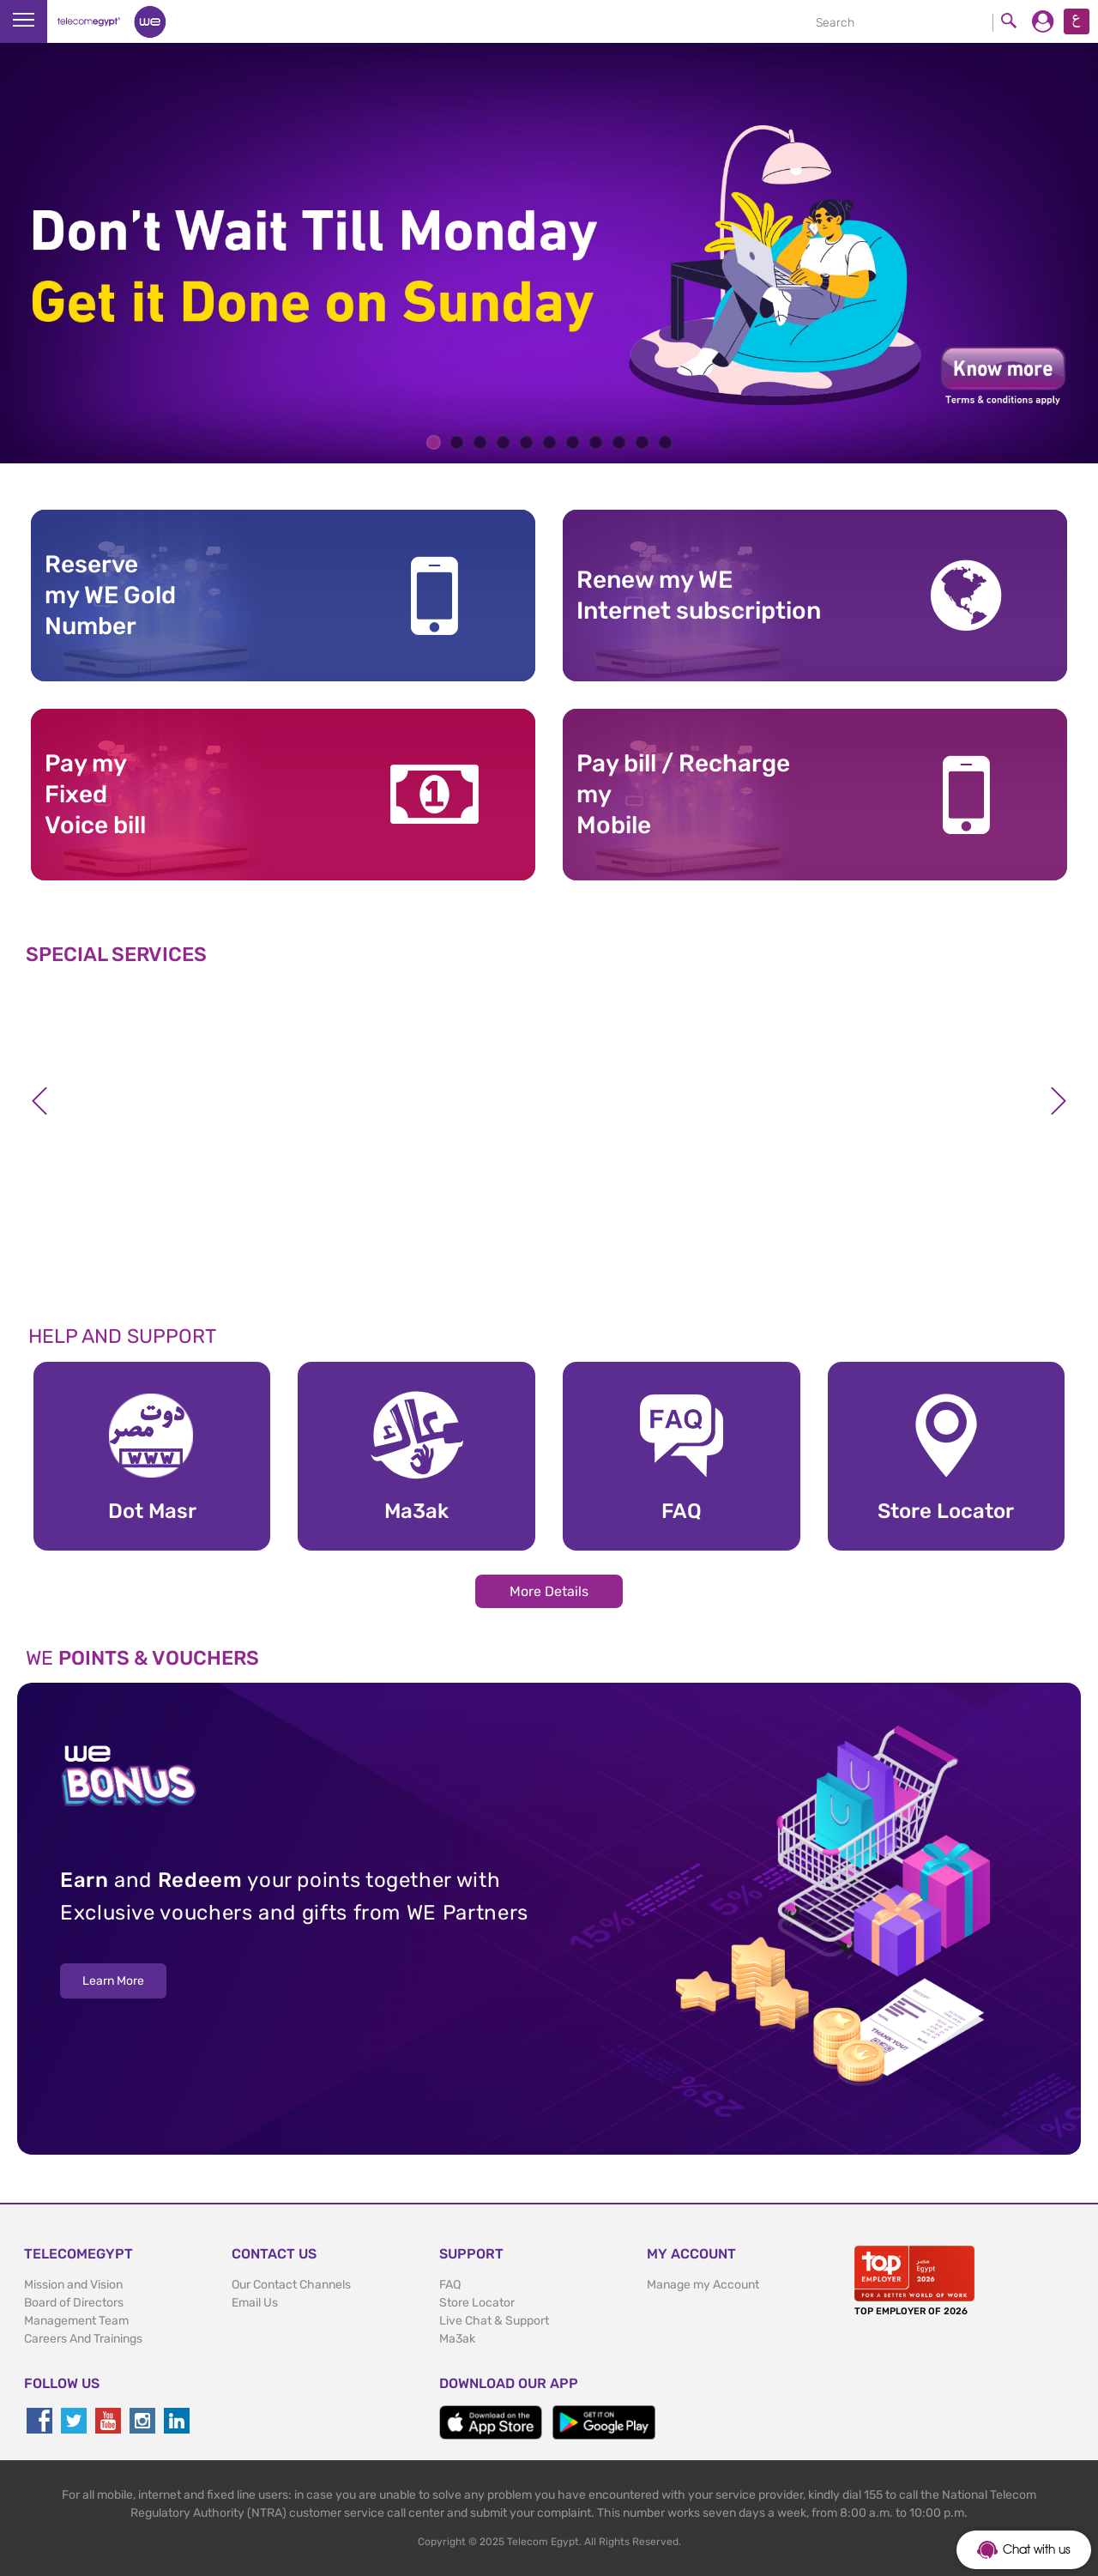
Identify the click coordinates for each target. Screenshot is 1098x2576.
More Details (549, 1591)
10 (642, 442)
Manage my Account (703, 2284)
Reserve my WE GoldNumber (110, 595)
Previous (39, 1101)
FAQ (450, 2284)
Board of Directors (74, 2302)
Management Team (76, 2320)
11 (665, 442)
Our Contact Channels (291, 2284)
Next (1058, 1101)
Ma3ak (457, 2338)
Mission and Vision (73, 2284)
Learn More (113, 1981)
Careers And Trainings (83, 2338)
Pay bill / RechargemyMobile (683, 794)
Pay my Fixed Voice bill (95, 794)
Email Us (255, 2302)
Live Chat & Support (494, 2320)
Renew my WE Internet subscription (698, 595)
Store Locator (477, 2302)
